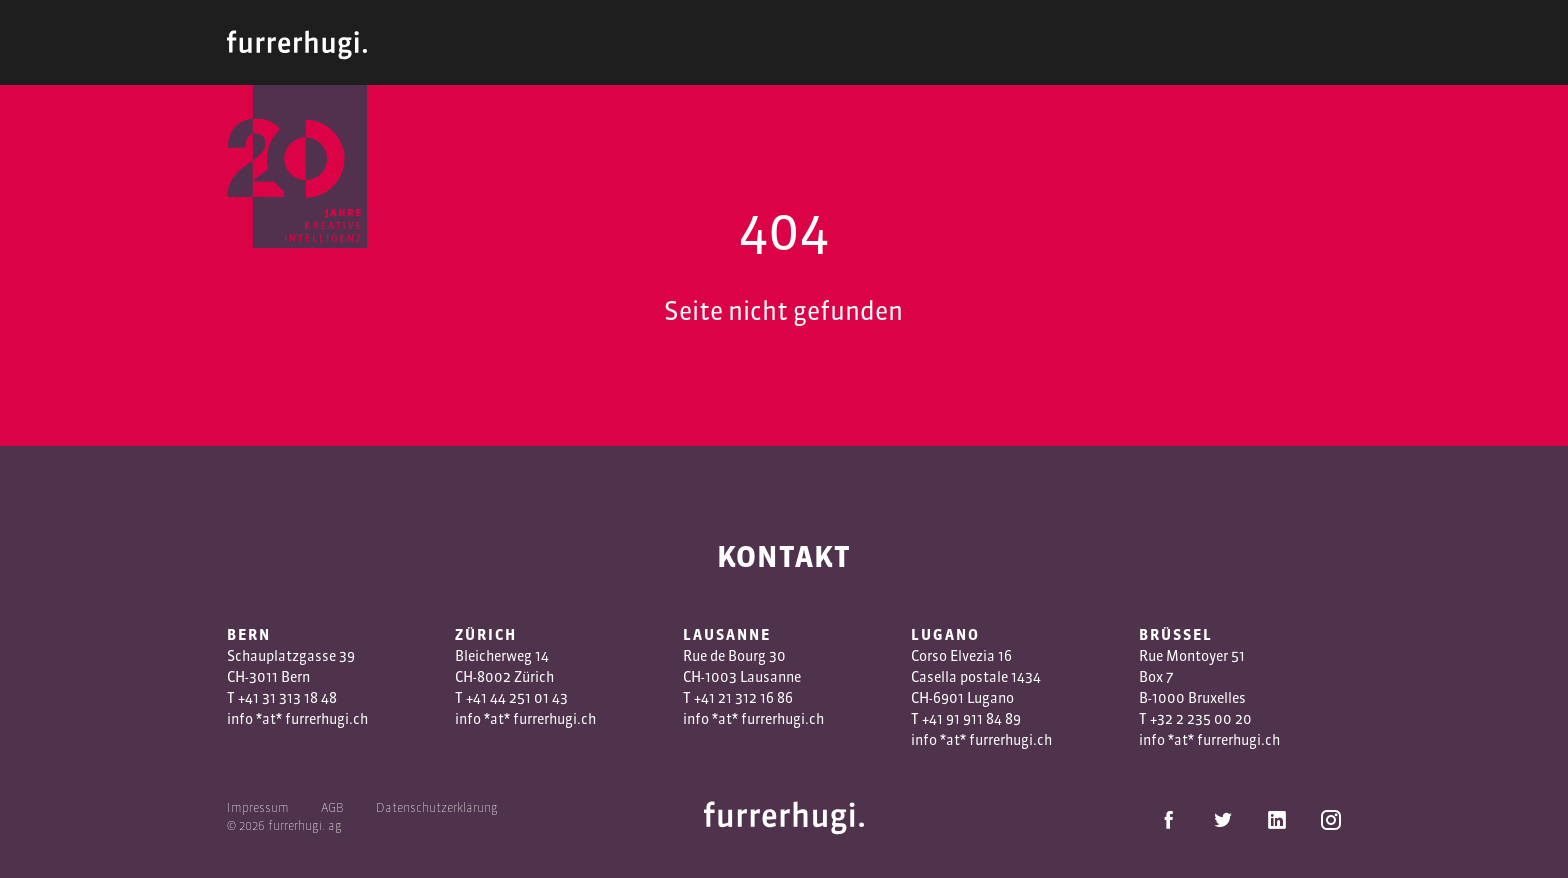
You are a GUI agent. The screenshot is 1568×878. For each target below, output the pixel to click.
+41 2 (710, 698)
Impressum (258, 807)
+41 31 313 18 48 (287, 698)
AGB (332, 807)
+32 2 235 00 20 (1201, 719)
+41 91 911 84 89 (971, 719)
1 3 (734, 698)
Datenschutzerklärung (437, 807)
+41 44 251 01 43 (517, 698)
